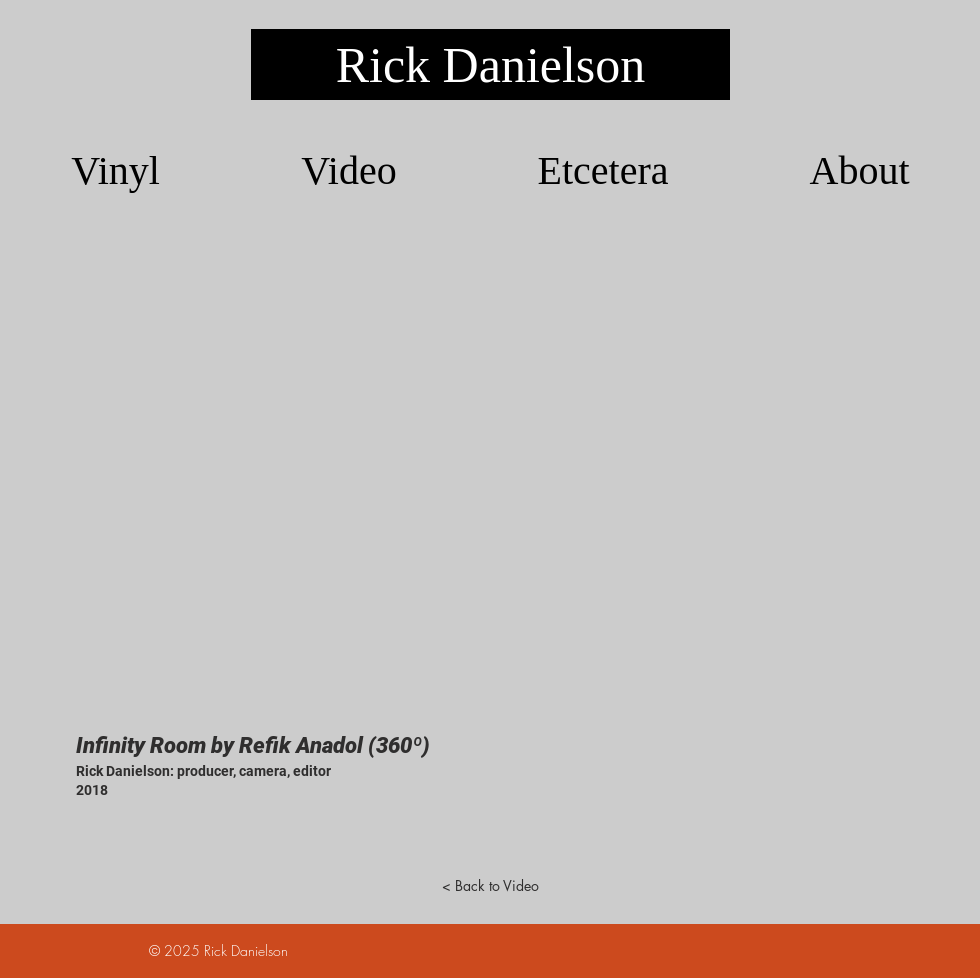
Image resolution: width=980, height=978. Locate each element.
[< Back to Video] (490, 886)
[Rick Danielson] (490, 64)
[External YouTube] (490, 476)
